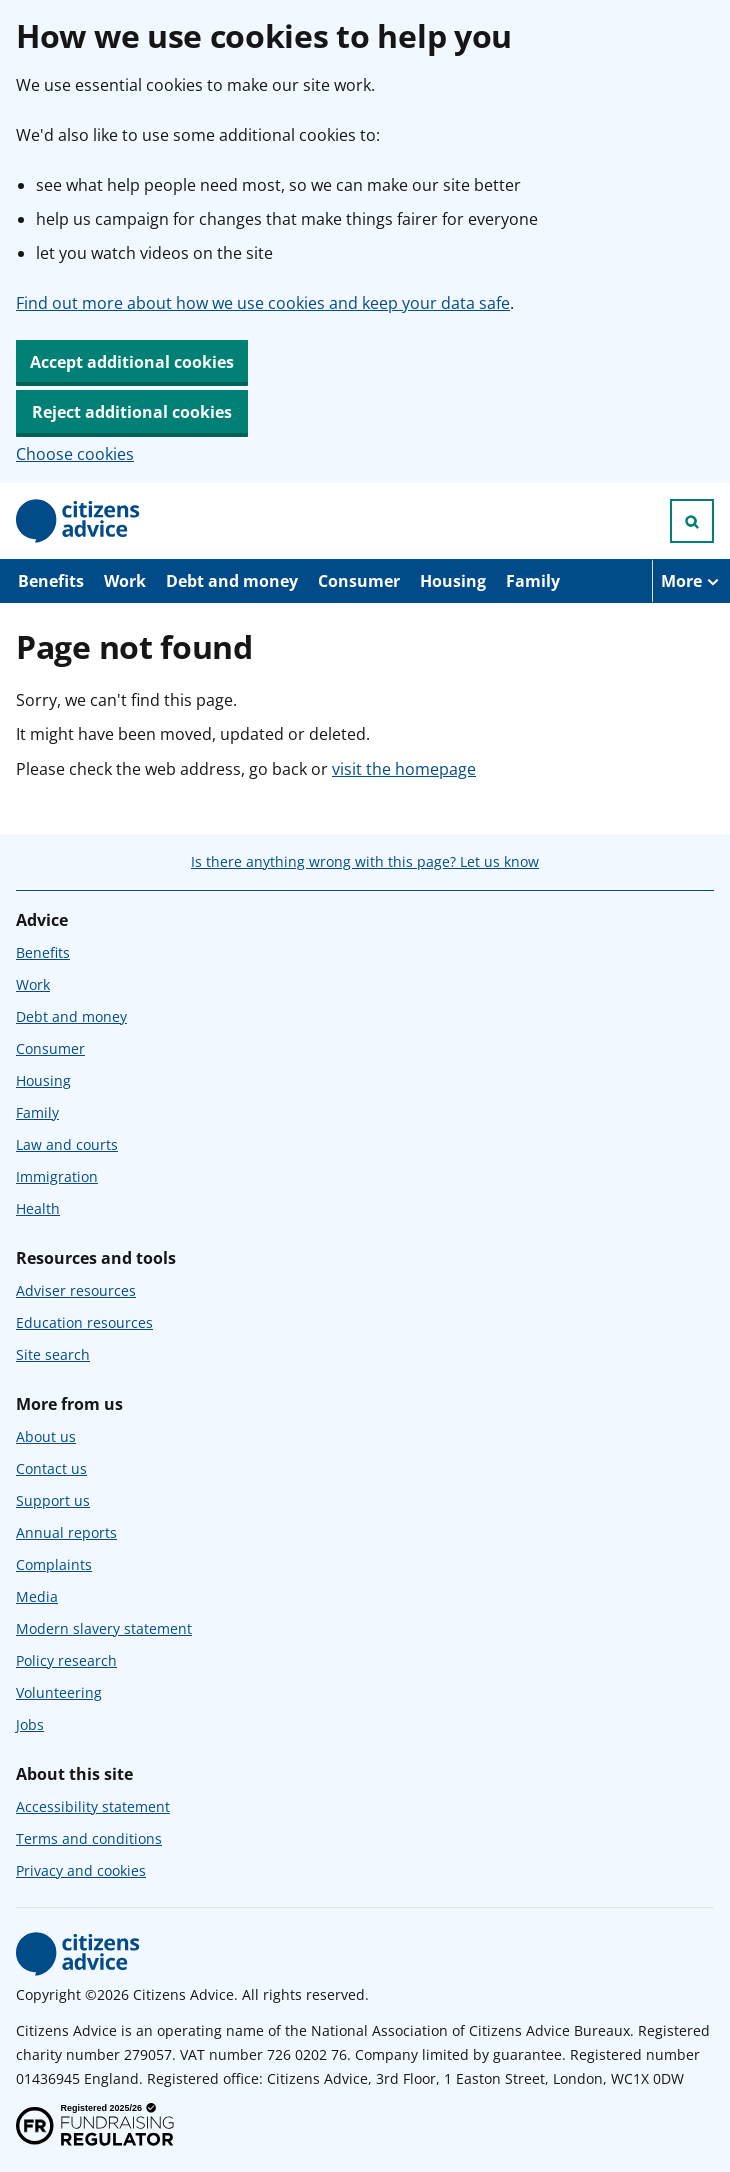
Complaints (54, 1564)
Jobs (30, 1724)
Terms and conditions (89, 1838)
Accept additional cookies (132, 362)
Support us (53, 1500)
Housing (453, 581)
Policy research (66, 1660)
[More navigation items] (691, 581)
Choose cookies (75, 454)
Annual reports (66, 1532)
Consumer (359, 581)
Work (125, 581)
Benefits (51, 581)
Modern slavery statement (104, 1628)
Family (533, 581)
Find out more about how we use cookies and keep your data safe (263, 303)
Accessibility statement (93, 1806)
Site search (53, 1354)
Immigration (57, 1176)
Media (37, 1596)
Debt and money (232, 581)
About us (46, 1436)
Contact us (51, 1468)
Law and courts (67, 1144)
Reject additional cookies (132, 412)
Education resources (84, 1322)
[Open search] (692, 521)
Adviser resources (76, 1290)
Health (38, 1208)
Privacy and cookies (81, 1870)
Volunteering (59, 1692)
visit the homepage (404, 769)
